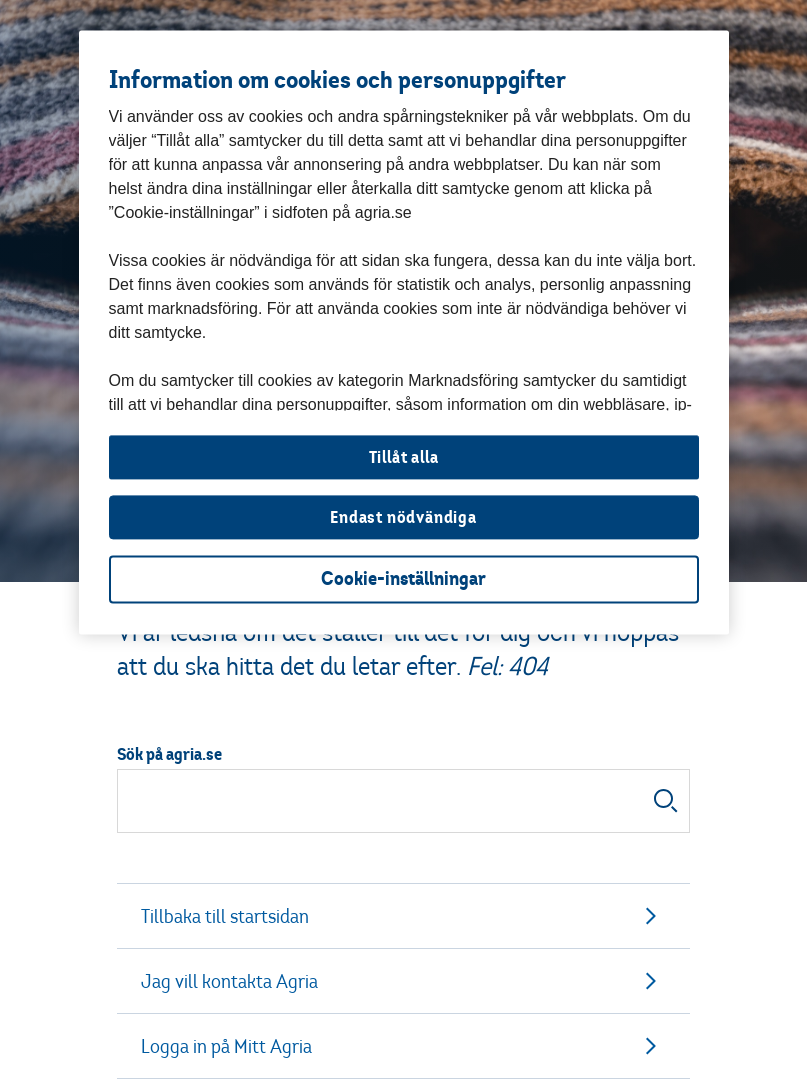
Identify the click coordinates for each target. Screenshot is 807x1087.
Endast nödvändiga (403, 517)
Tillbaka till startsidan (403, 916)
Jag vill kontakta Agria (403, 981)
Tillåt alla (404, 457)
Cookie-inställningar (403, 579)
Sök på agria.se (169, 754)
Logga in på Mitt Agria (403, 1046)
